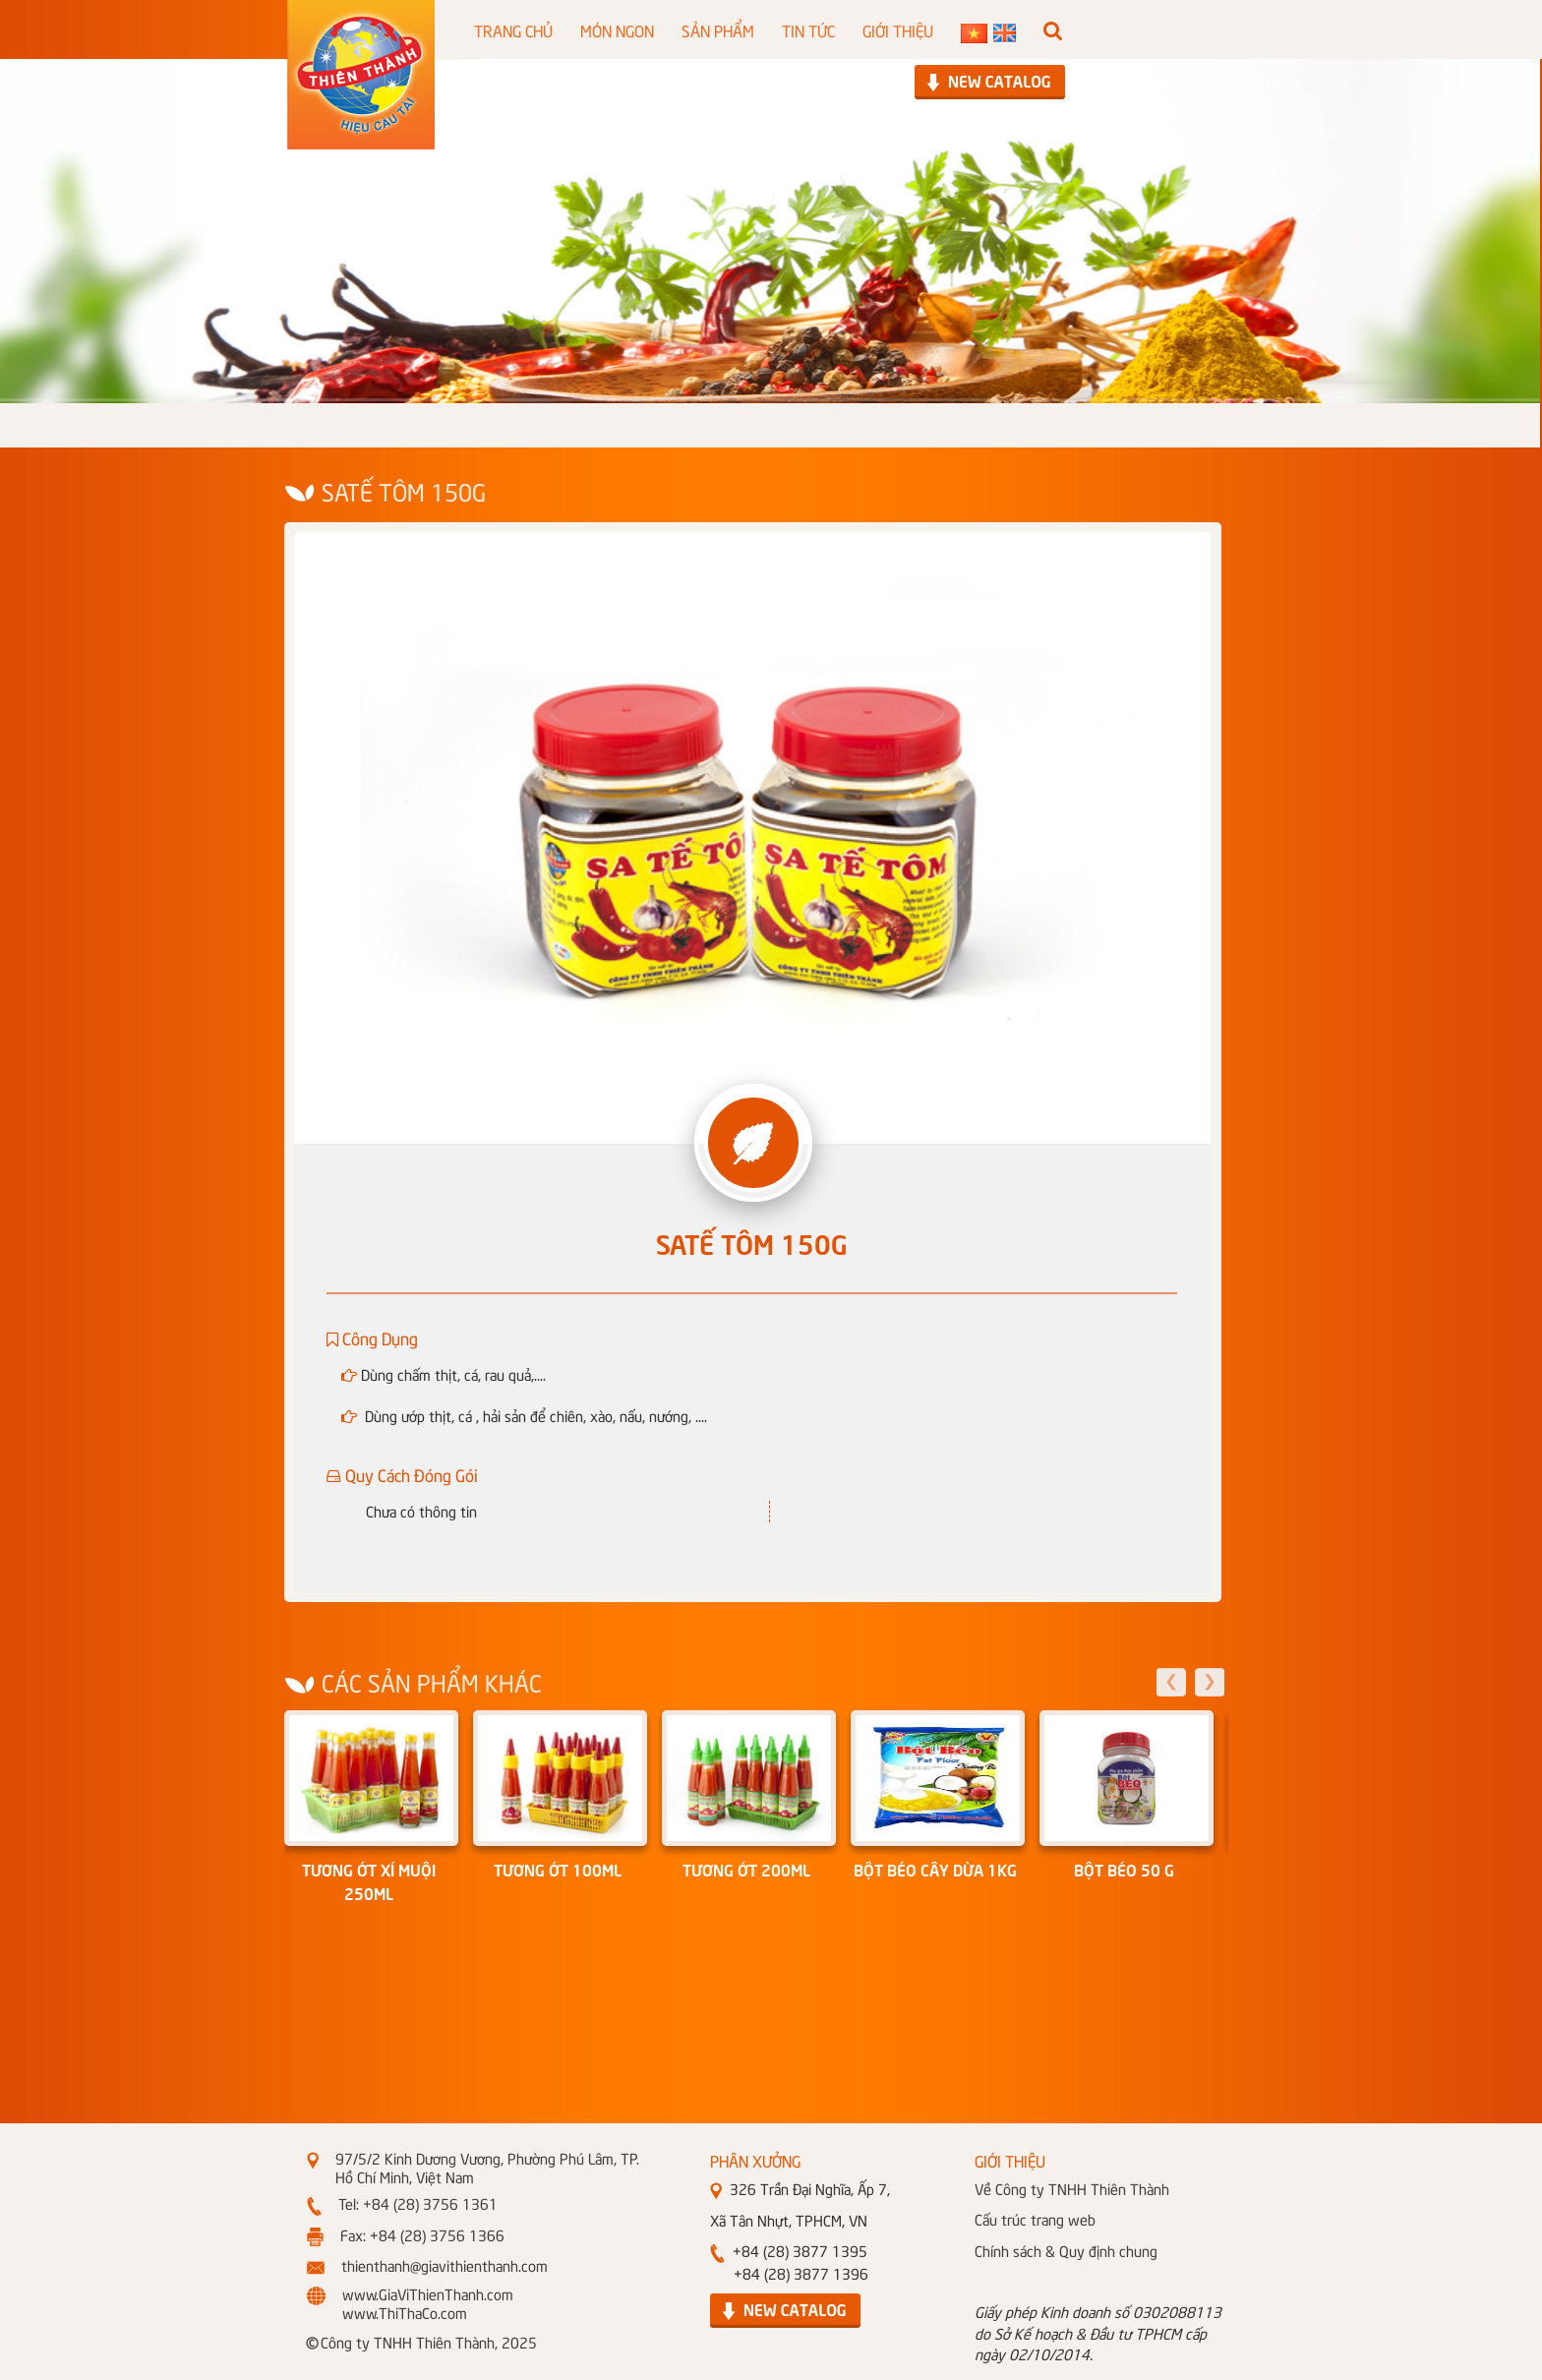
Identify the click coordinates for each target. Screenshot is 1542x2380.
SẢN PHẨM (718, 29)
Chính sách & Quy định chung (1066, 2250)
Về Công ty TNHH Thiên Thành (1072, 2188)
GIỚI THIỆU (897, 29)
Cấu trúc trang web (1035, 2219)
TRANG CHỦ (513, 29)
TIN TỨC (808, 29)
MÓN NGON (617, 29)
